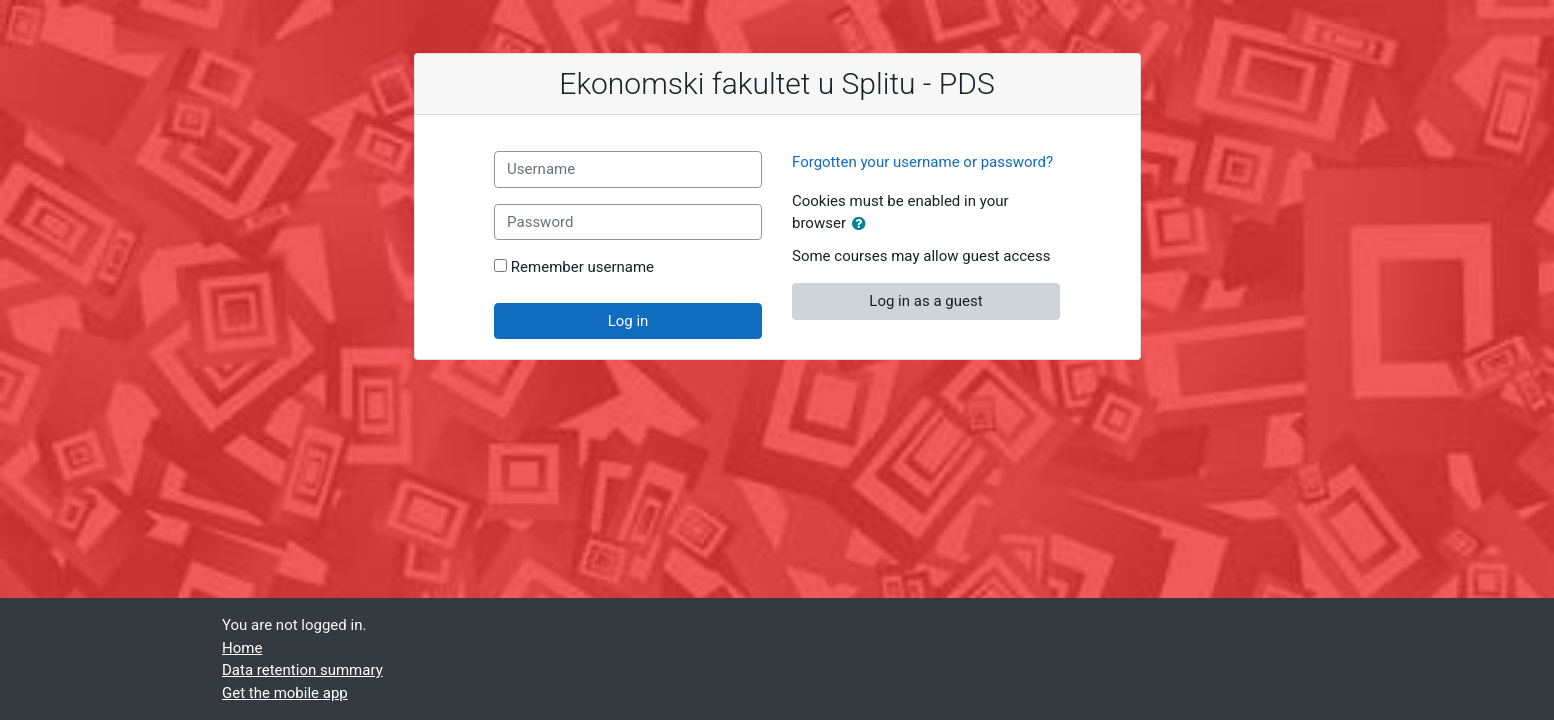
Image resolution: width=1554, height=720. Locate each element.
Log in (628, 321)
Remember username (582, 267)
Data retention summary (302, 670)
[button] (863, 224)
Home (242, 648)
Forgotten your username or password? (922, 162)
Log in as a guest (925, 301)
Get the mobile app (285, 693)
